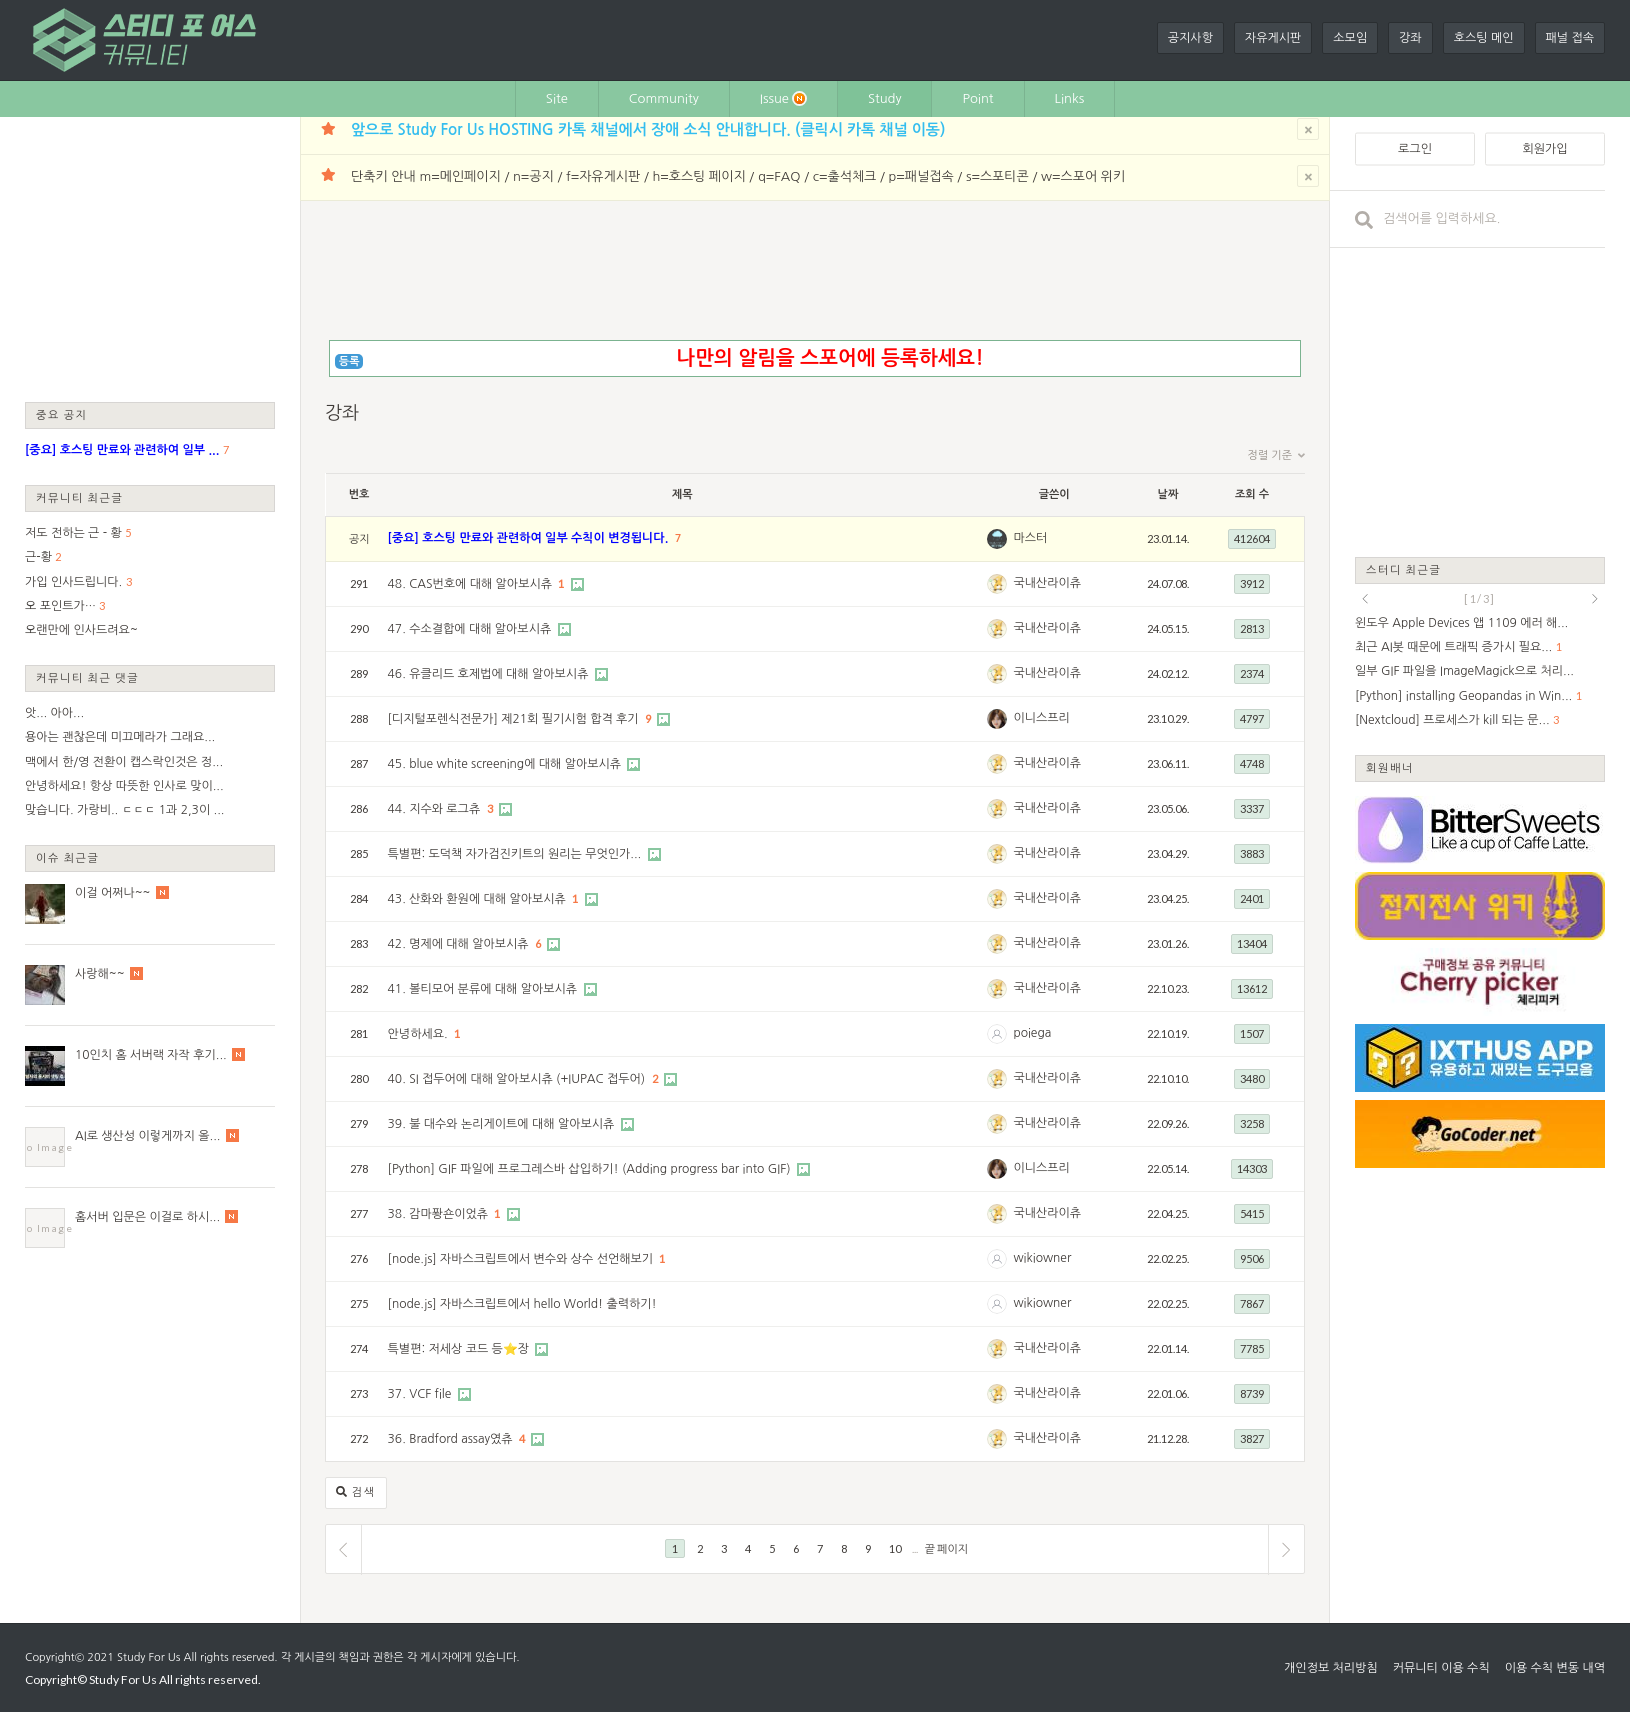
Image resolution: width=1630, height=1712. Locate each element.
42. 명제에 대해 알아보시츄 (460, 944)
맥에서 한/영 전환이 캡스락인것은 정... (124, 762)
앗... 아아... (54, 713)
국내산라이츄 (1047, 583)
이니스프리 (1041, 718)
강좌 (1410, 38)
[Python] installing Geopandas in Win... (1463, 696)
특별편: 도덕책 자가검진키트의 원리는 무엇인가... (516, 854)
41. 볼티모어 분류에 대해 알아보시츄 (484, 989)
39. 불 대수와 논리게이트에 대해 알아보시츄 (503, 1124)
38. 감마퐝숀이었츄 (440, 1214)
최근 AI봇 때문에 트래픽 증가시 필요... (1453, 647)
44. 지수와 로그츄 (436, 809)
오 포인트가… (60, 606)
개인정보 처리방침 (1331, 1668)
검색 (356, 1492)
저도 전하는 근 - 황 (73, 533)
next (1595, 599)
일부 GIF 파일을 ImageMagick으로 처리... (1464, 671)
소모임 (1350, 38)
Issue (783, 98)
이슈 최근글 (68, 857)
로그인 (1415, 149)
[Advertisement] (150, 258)
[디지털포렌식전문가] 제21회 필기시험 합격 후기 (515, 719)
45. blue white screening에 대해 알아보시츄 (506, 764)
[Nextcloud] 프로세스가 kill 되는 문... (1452, 720)
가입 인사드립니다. (73, 582)
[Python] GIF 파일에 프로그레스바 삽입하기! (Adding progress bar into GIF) (591, 1169)
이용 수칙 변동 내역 (1555, 1668)
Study (885, 98)
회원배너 (1390, 767)
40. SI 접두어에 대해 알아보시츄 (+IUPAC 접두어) (518, 1079)
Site (557, 98)
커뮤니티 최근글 (80, 497)
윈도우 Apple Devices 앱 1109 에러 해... (1461, 623)
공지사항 (1190, 38)
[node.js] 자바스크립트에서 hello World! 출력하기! (522, 1304)
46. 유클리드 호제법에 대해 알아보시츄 (490, 674)
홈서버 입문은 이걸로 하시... (147, 1217)
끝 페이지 (946, 1548)
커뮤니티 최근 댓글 (87, 677)
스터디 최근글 (1404, 569)
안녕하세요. (419, 1034)
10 (895, 1548)
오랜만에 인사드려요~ (81, 630)
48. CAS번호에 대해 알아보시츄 (472, 584)
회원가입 (1544, 149)
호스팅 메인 (1484, 38)
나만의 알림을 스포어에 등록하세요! (829, 358)
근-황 (38, 557)
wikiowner (1042, 1258)
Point (977, 98)
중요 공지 (62, 414)
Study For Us (148, 1657)
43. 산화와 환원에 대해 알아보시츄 (479, 899)
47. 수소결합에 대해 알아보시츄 (471, 629)
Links (1070, 98)
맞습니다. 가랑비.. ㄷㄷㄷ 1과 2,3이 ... (124, 810)
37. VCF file (421, 1394)
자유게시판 (1273, 38)
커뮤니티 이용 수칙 (1441, 1668)
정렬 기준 (1276, 456)
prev (1365, 599)
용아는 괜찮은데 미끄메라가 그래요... (120, 737)
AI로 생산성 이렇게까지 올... (147, 1136)
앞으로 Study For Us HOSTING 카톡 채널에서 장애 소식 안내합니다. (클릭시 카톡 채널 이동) (648, 129)
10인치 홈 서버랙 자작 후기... (151, 1055)
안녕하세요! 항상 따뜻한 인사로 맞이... (124, 786)
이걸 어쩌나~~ (112, 893)
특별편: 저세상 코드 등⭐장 (460, 1349)
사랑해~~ (100, 974)
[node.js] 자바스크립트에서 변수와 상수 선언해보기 (522, 1259)
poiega (1032, 1033)
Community (664, 98)
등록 (349, 361)
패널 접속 (1570, 38)
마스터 (1030, 538)
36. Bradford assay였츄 (452, 1439)
